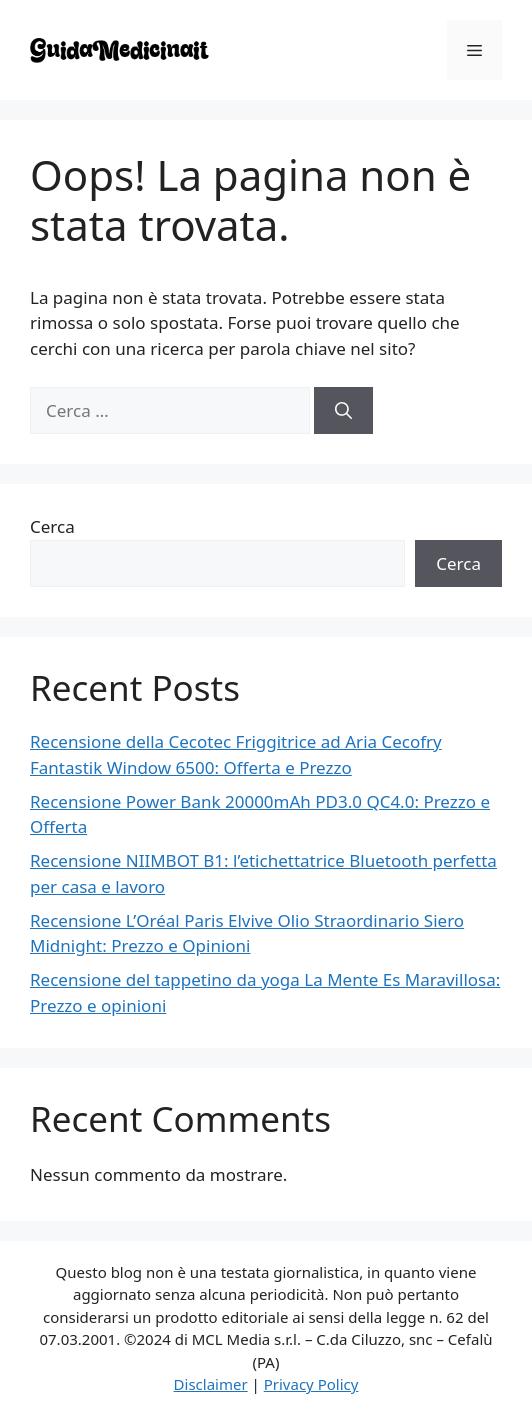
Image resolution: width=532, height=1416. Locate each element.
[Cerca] (343, 411)
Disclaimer (211, 1384)
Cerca (52, 526)
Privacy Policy (311, 1384)
